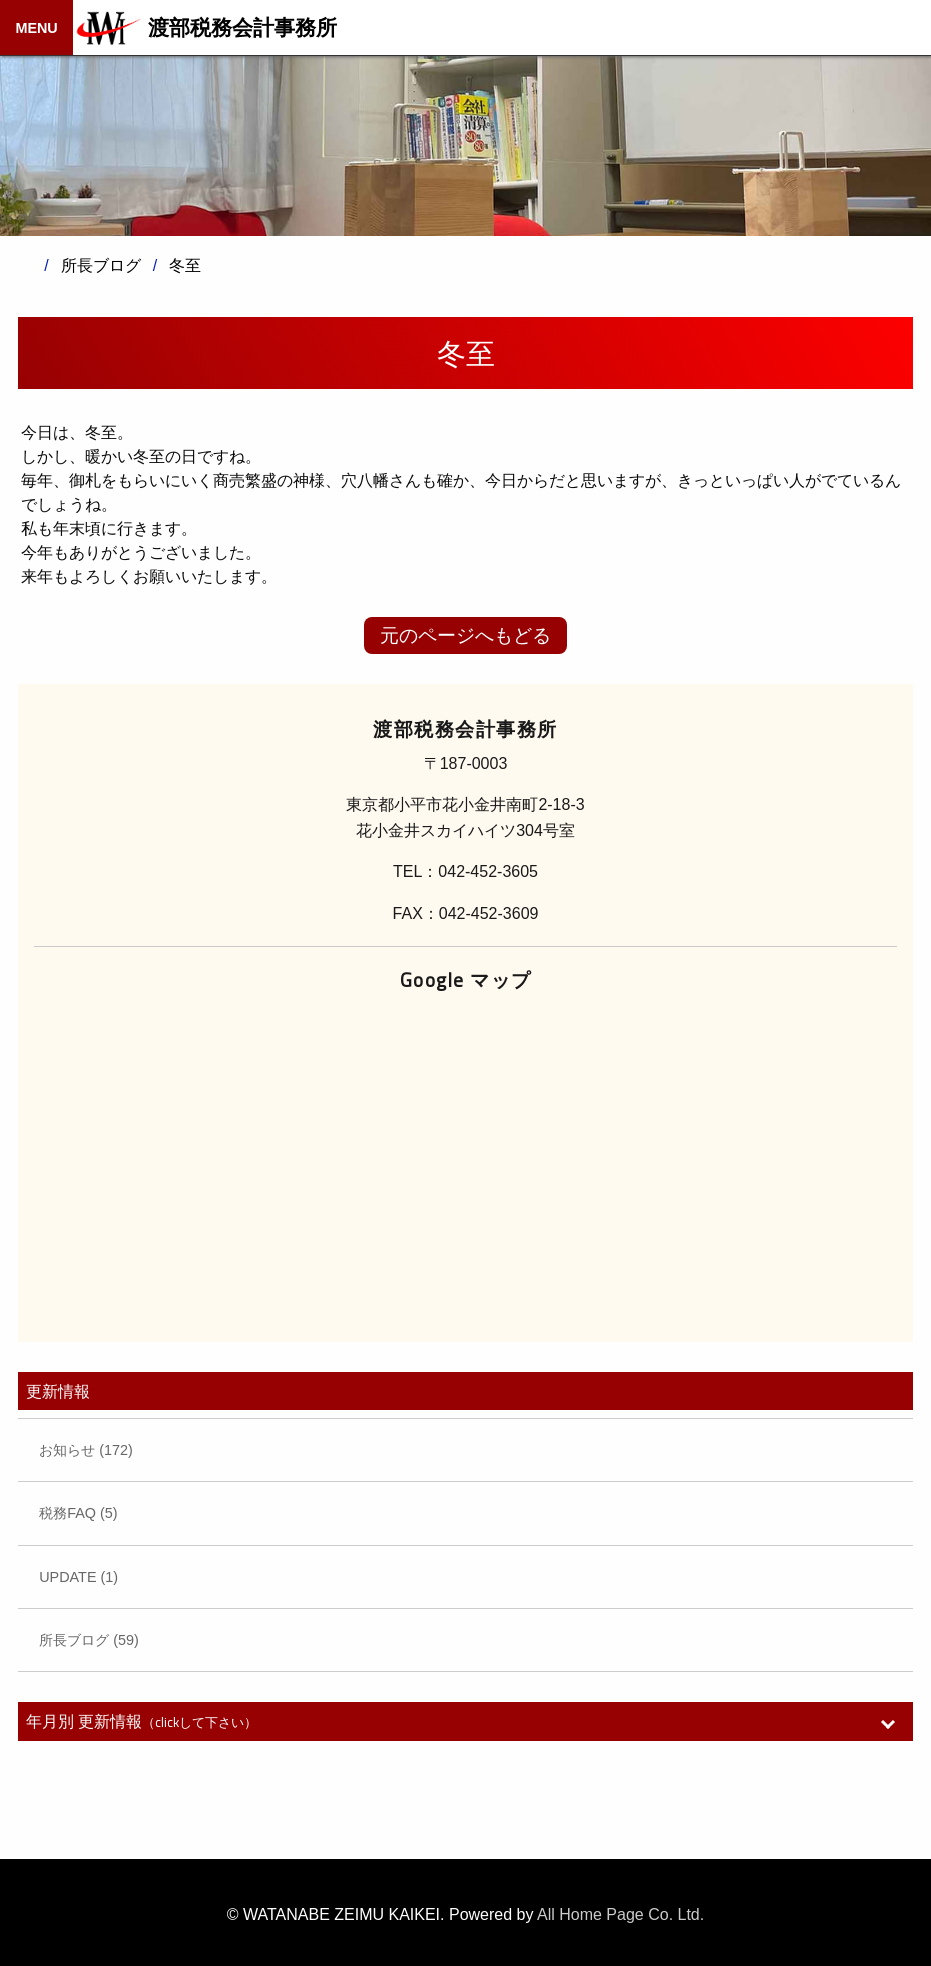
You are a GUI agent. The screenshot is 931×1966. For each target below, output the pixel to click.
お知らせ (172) (86, 1450)
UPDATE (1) (78, 1577)
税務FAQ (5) (78, 1513)
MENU (36, 28)
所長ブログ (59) (89, 1640)
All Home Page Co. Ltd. (620, 1914)
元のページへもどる (465, 635)
